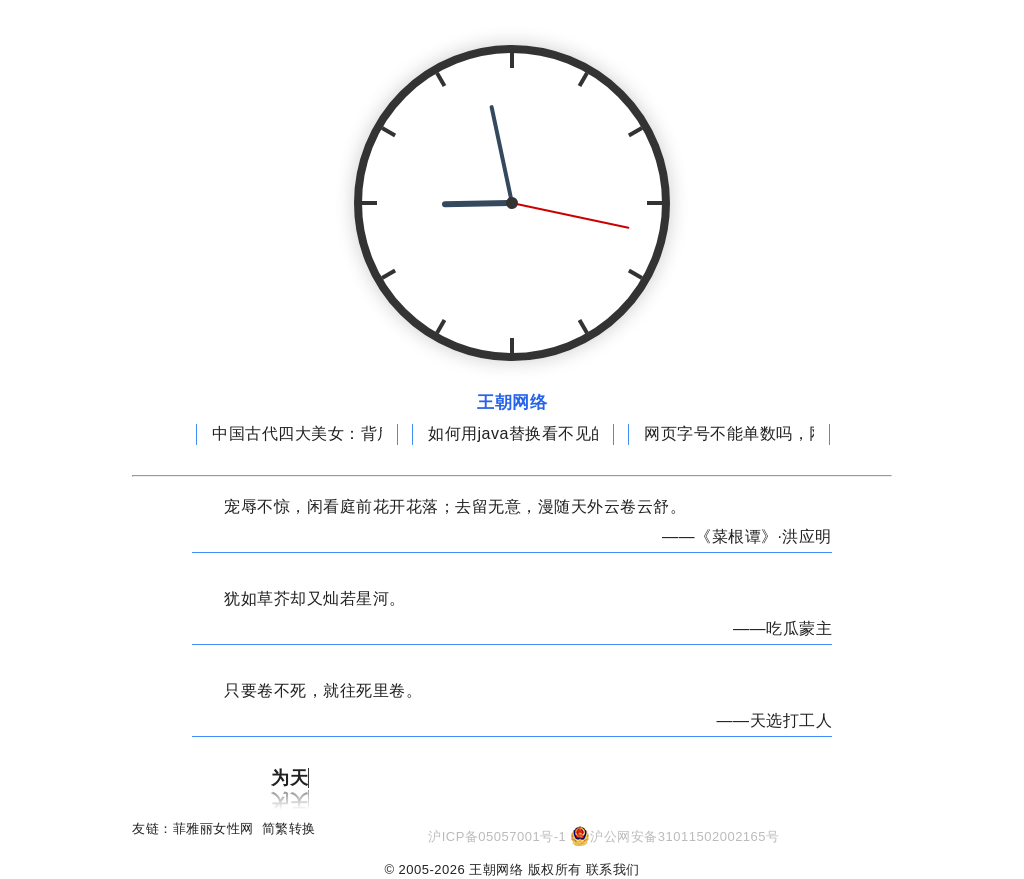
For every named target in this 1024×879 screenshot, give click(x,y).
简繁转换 (289, 828)
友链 (145, 828)
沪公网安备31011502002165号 (684, 836)
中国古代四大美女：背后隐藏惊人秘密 (352, 433)
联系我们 (613, 869)
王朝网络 (512, 402)
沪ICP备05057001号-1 (497, 836)
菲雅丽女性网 (213, 828)
